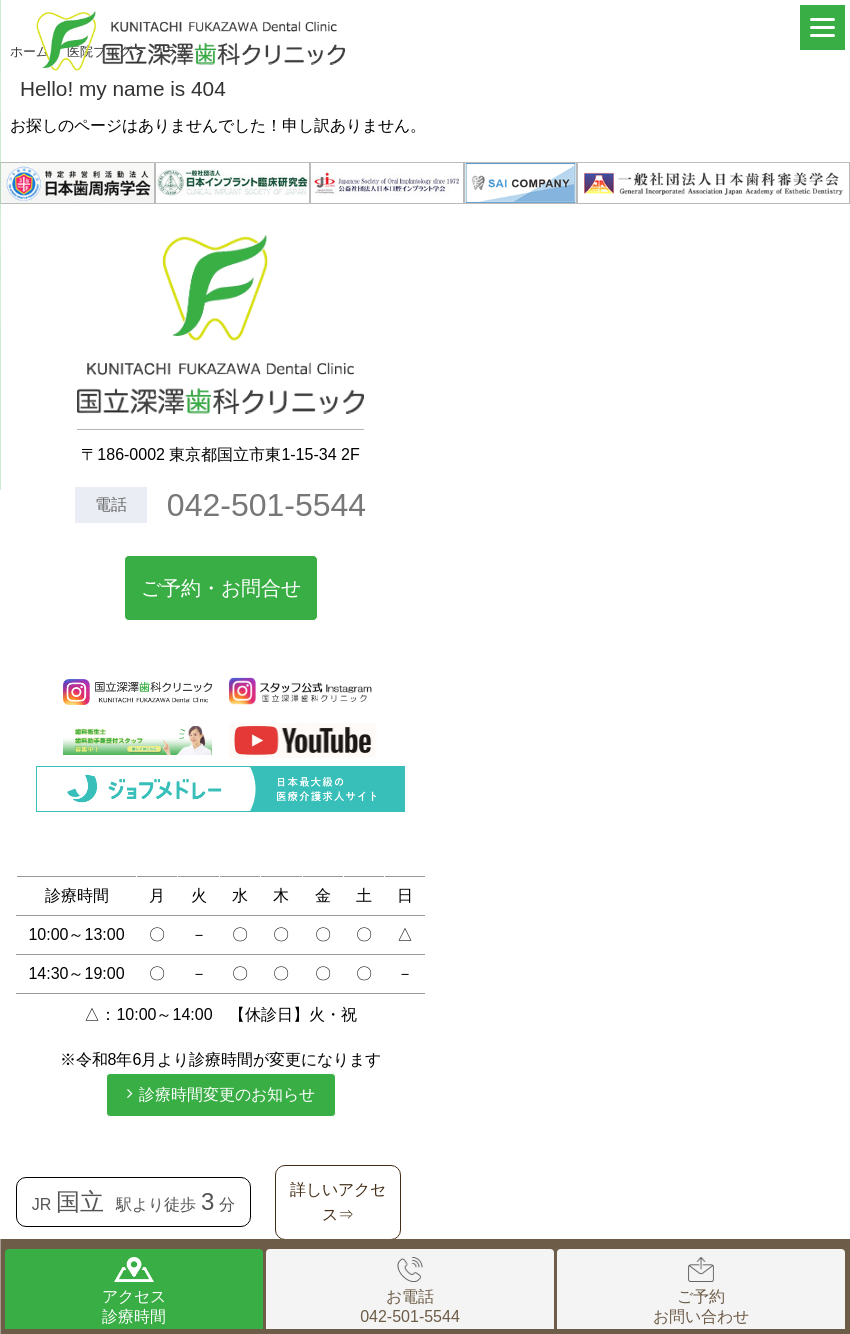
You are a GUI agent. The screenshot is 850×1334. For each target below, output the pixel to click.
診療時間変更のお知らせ (227, 1094)
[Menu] (822, 27)
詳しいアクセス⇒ (338, 1202)
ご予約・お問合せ (221, 588)
